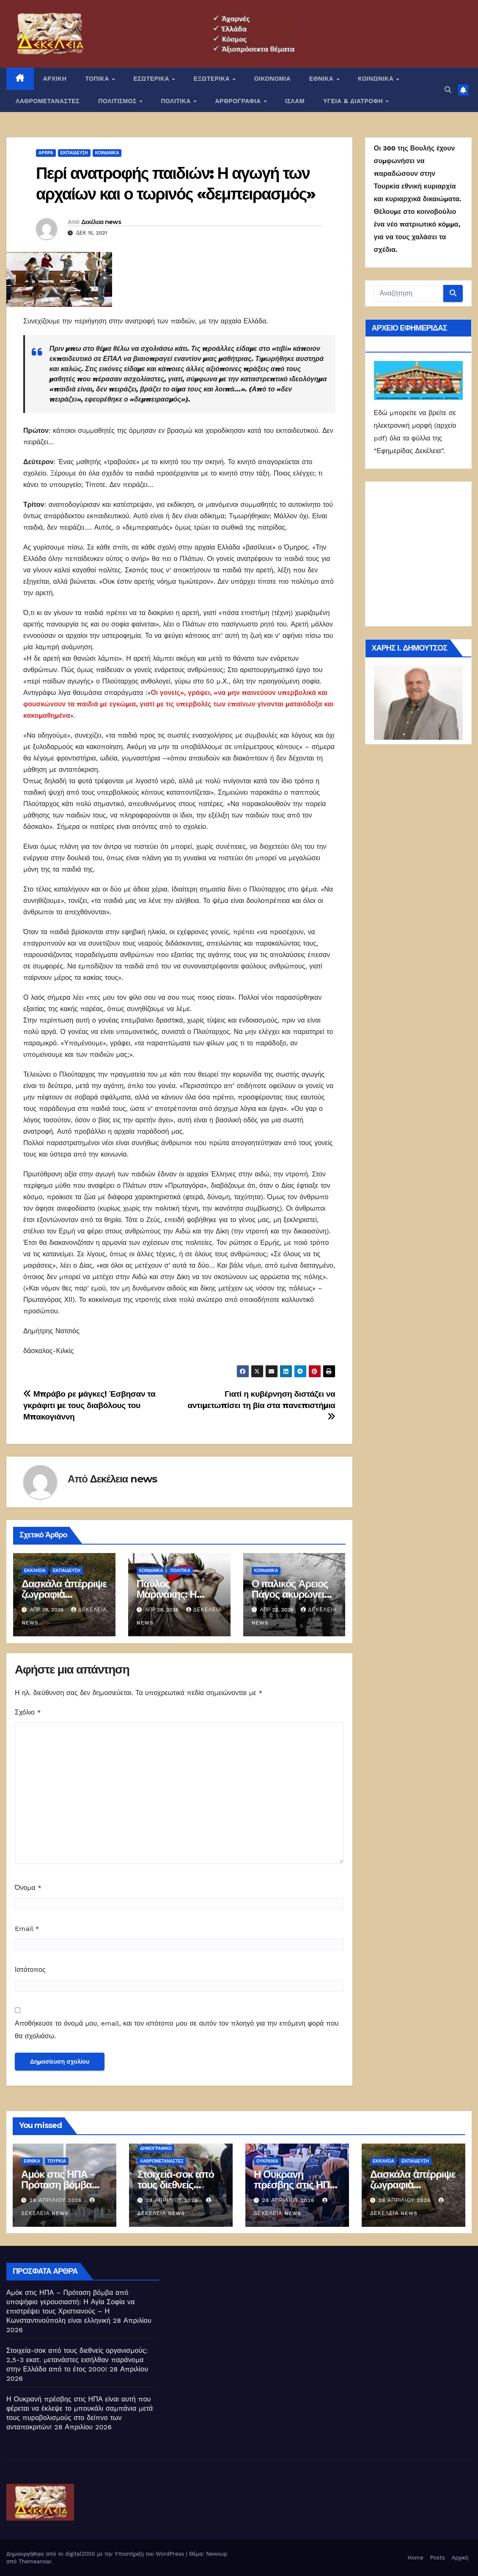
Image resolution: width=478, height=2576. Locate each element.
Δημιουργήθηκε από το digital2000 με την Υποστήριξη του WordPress (96, 2554)
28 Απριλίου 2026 (57, 2200)
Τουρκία (56, 2161)
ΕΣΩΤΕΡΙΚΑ (152, 78)
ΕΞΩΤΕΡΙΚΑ (213, 78)
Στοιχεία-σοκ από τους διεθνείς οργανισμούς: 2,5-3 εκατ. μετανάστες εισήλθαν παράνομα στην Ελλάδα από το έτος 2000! (77, 2359)
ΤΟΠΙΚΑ (98, 78)
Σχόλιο (28, 1712)
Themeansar (35, 2561)
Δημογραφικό (156, 2148)
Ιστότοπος (30, 1970)
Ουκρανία (267, 2161)
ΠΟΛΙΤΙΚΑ (176, 101)
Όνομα (28, 1888)
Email (27, 1929)
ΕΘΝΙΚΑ (322, 78)
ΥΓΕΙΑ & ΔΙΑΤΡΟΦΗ (354, 101)
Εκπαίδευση (74, 152)
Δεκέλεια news (101, 222)
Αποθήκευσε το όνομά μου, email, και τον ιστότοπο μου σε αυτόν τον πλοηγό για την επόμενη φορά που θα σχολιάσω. (176, 2029)
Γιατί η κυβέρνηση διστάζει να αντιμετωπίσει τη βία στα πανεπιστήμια (261, 1405)
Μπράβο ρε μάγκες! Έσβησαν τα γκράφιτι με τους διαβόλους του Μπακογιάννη (89, 1405)
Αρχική (459, 2557)
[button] (448, 90)
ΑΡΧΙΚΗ (55, 78)
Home (415, 2557)
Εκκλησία (35, 1570)
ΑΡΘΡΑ (45, 152)
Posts (437, 2557)
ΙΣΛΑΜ (295, 101)
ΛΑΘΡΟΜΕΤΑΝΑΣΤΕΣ (48, 101)
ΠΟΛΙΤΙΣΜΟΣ (118, 101)
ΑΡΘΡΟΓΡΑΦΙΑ (239, 101)
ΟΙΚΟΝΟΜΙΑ (272, 78)
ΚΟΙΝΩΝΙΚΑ (377, 78)
